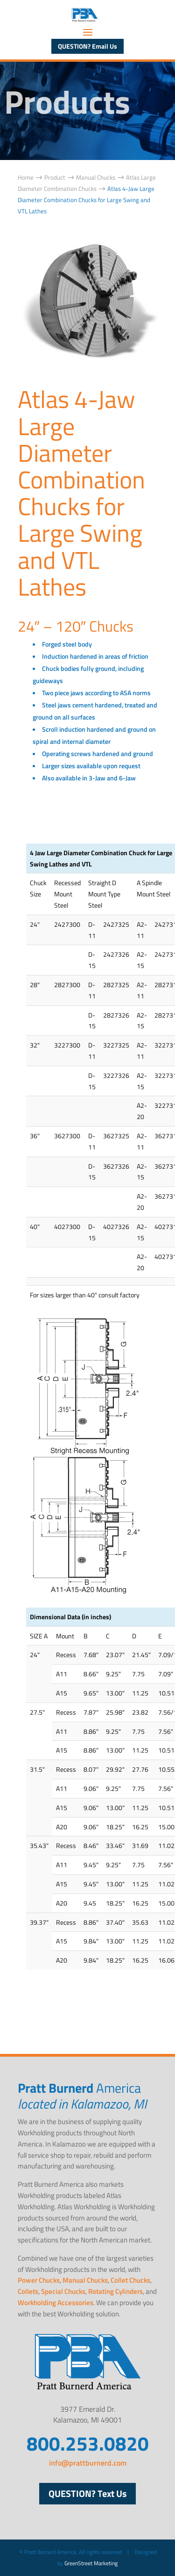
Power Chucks (39, 2280)
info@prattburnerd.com (87, 2462)
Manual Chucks (85, 2280)
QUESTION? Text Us (87, 2493)
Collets (28, 2291)
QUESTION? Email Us (87, 46)
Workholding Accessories (55, 2302)
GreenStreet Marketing (91, 2563)
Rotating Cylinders (115, 2291)
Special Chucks (63, 2291)
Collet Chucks (130, 2280)
